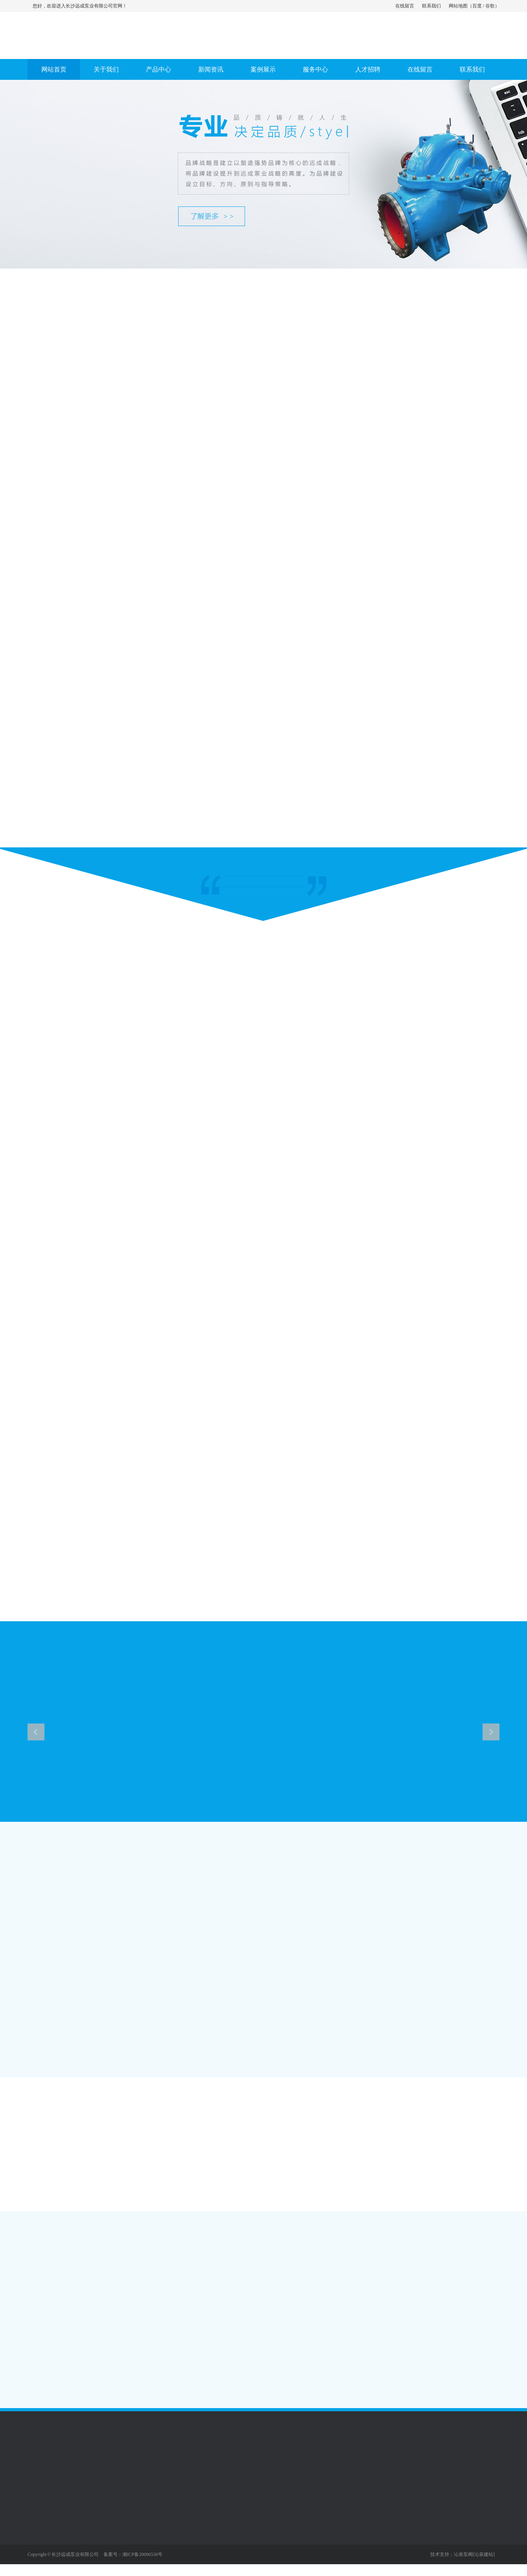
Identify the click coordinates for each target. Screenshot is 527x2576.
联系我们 (431, 6)
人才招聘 (367, 69)
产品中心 (158, 69)
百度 (477, 6)
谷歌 (490, 6)
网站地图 (458, 6)
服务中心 (315, 69)
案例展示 (263, 69)
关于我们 (106, 69)
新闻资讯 (210, 69)
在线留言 (404, 6)
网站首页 (53, 69)
